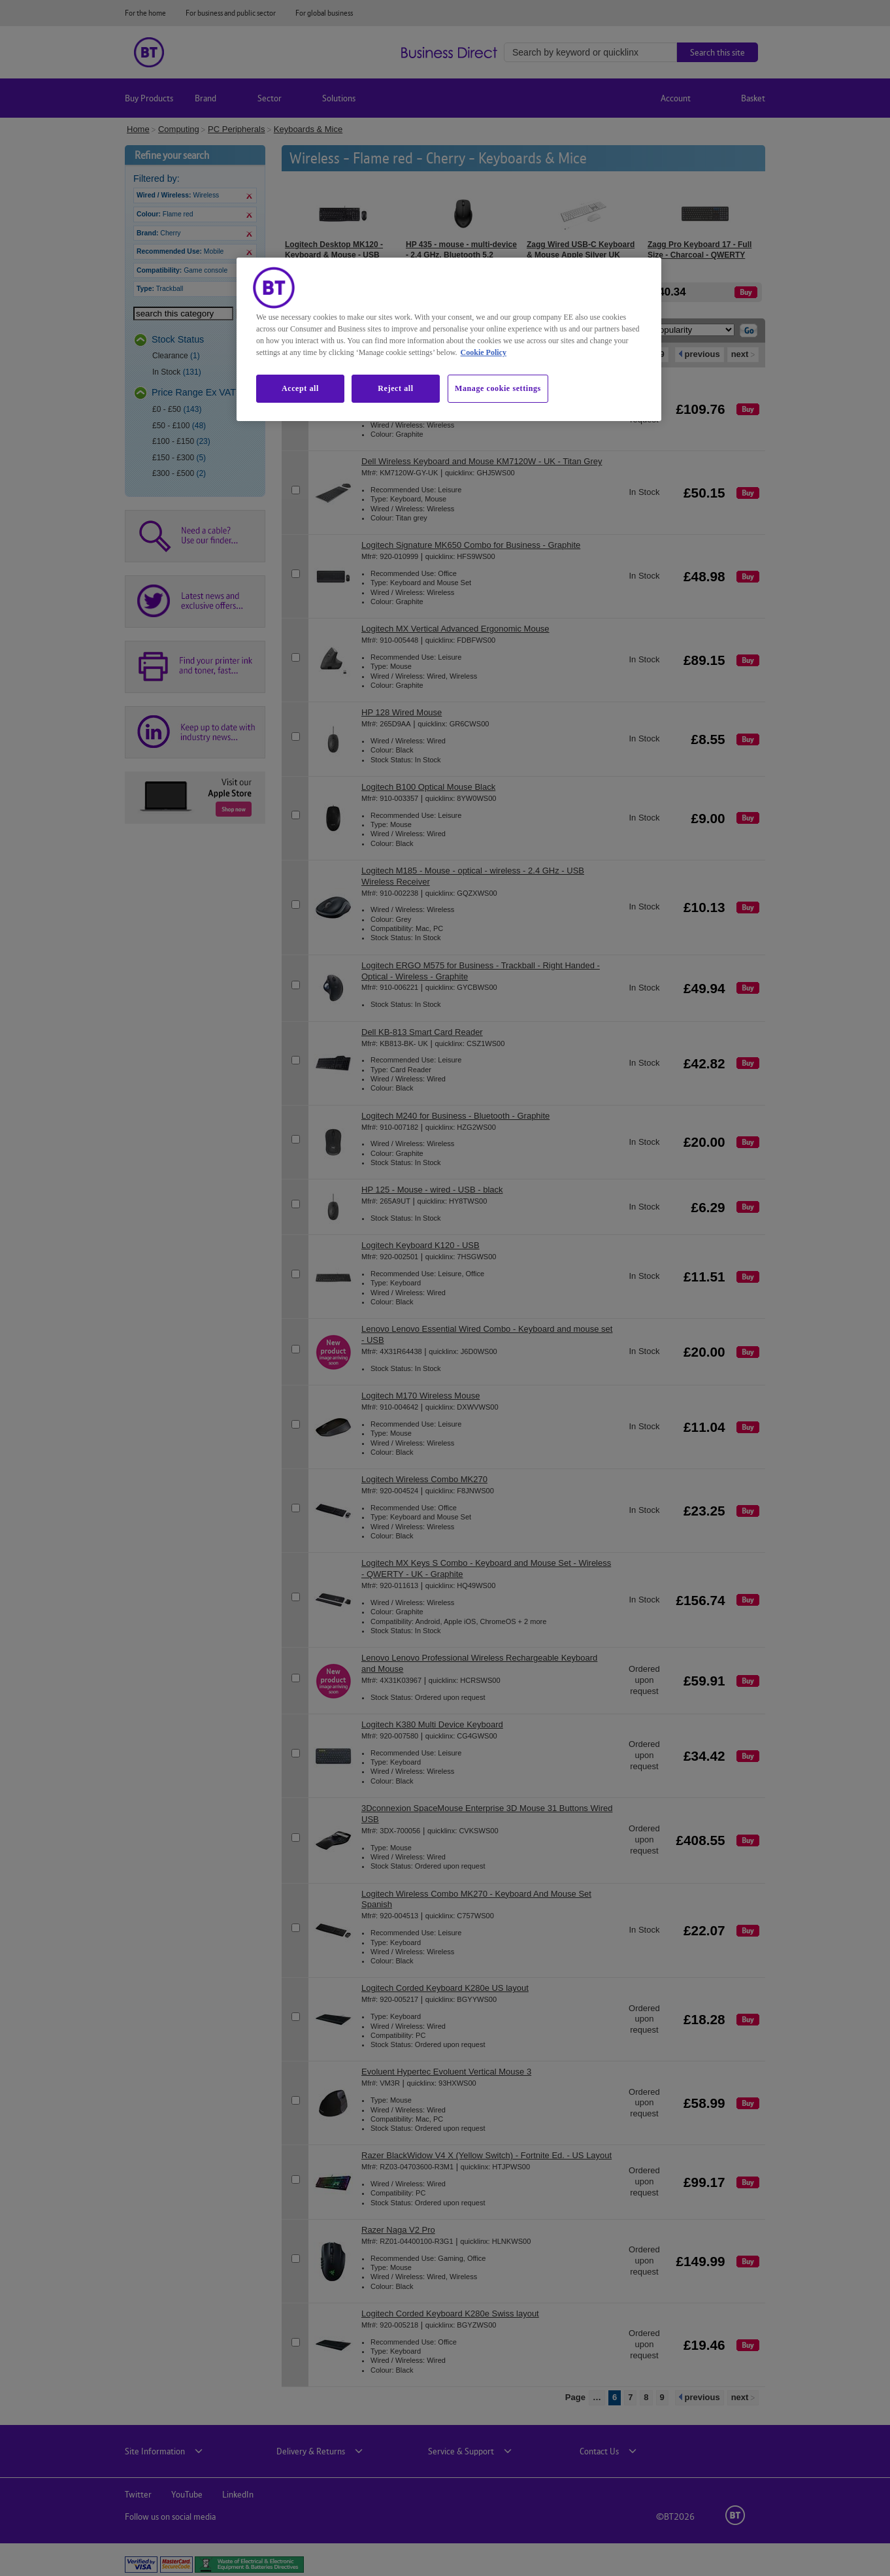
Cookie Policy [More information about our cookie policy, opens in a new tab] (483, 352)
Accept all (300, 388)
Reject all (395, 388)
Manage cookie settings (498, 388)
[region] (449, 339)
